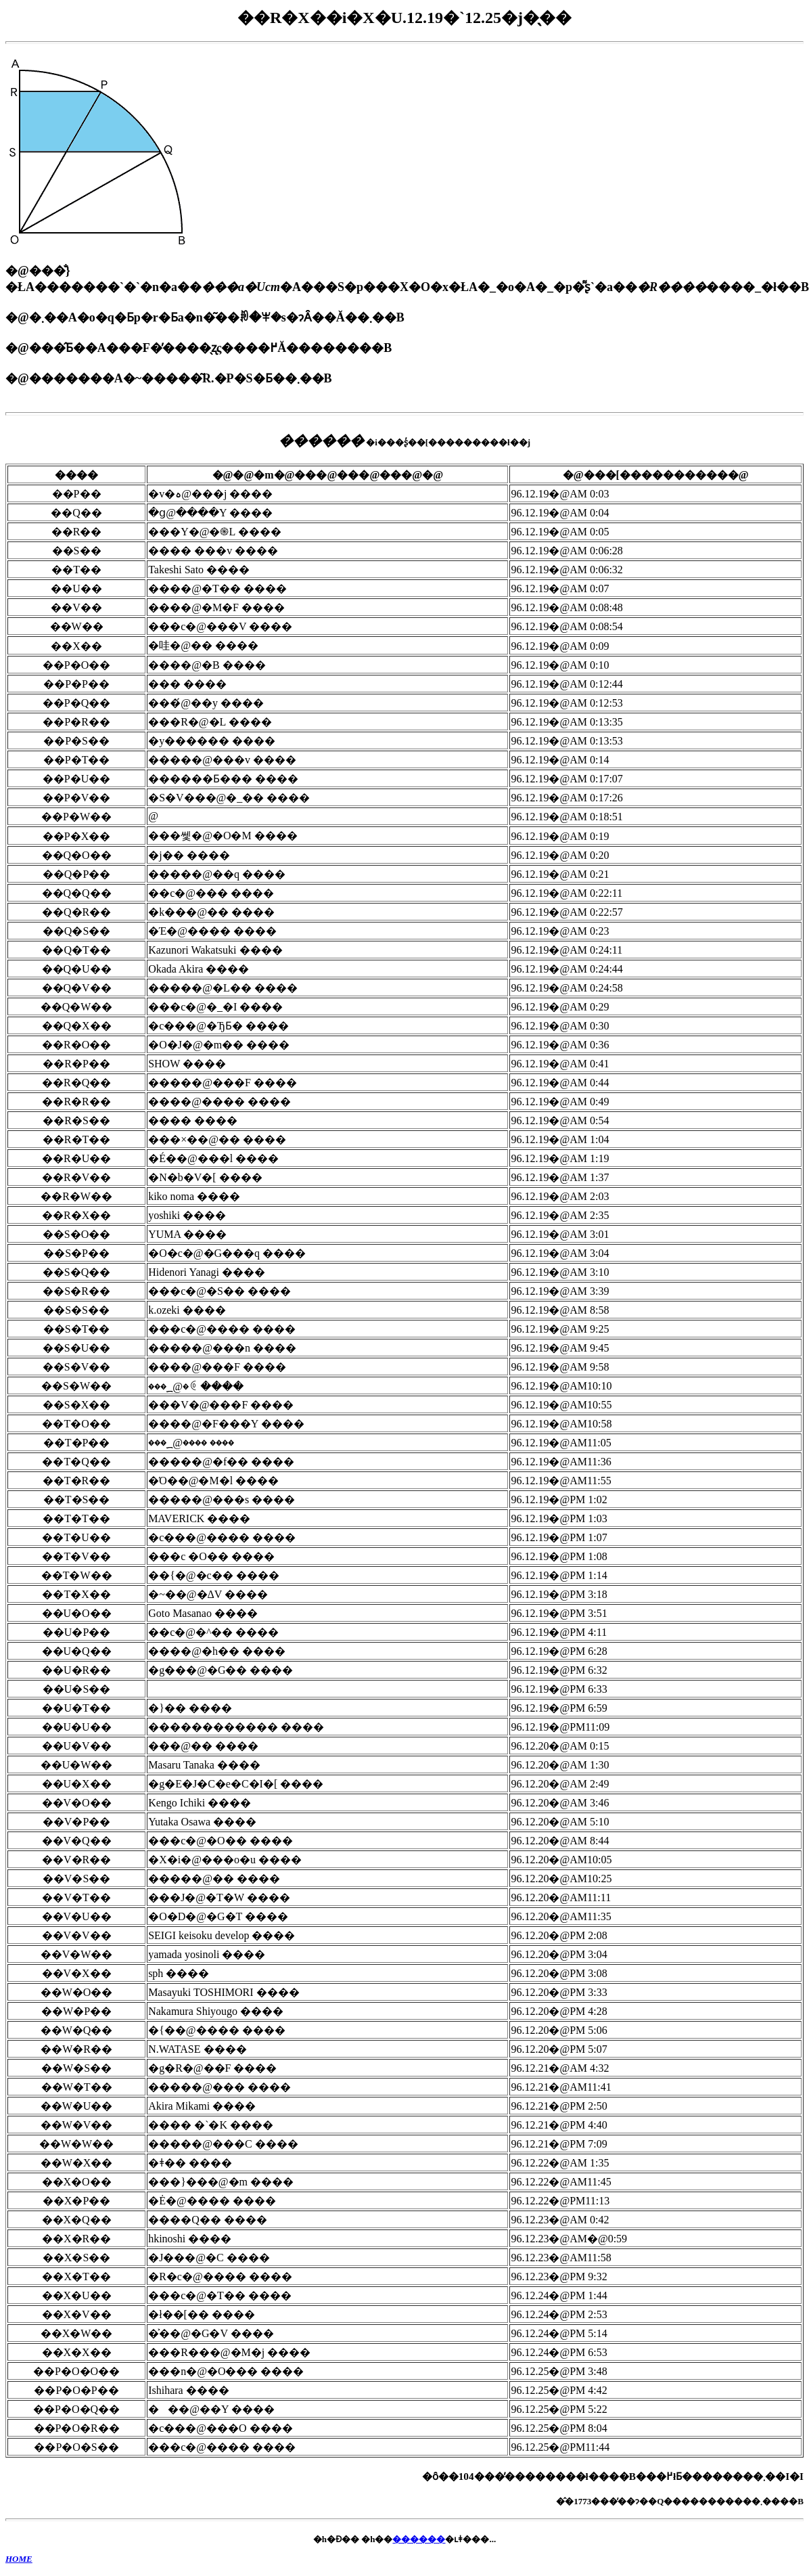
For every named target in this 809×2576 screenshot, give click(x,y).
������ (418, 2539)
